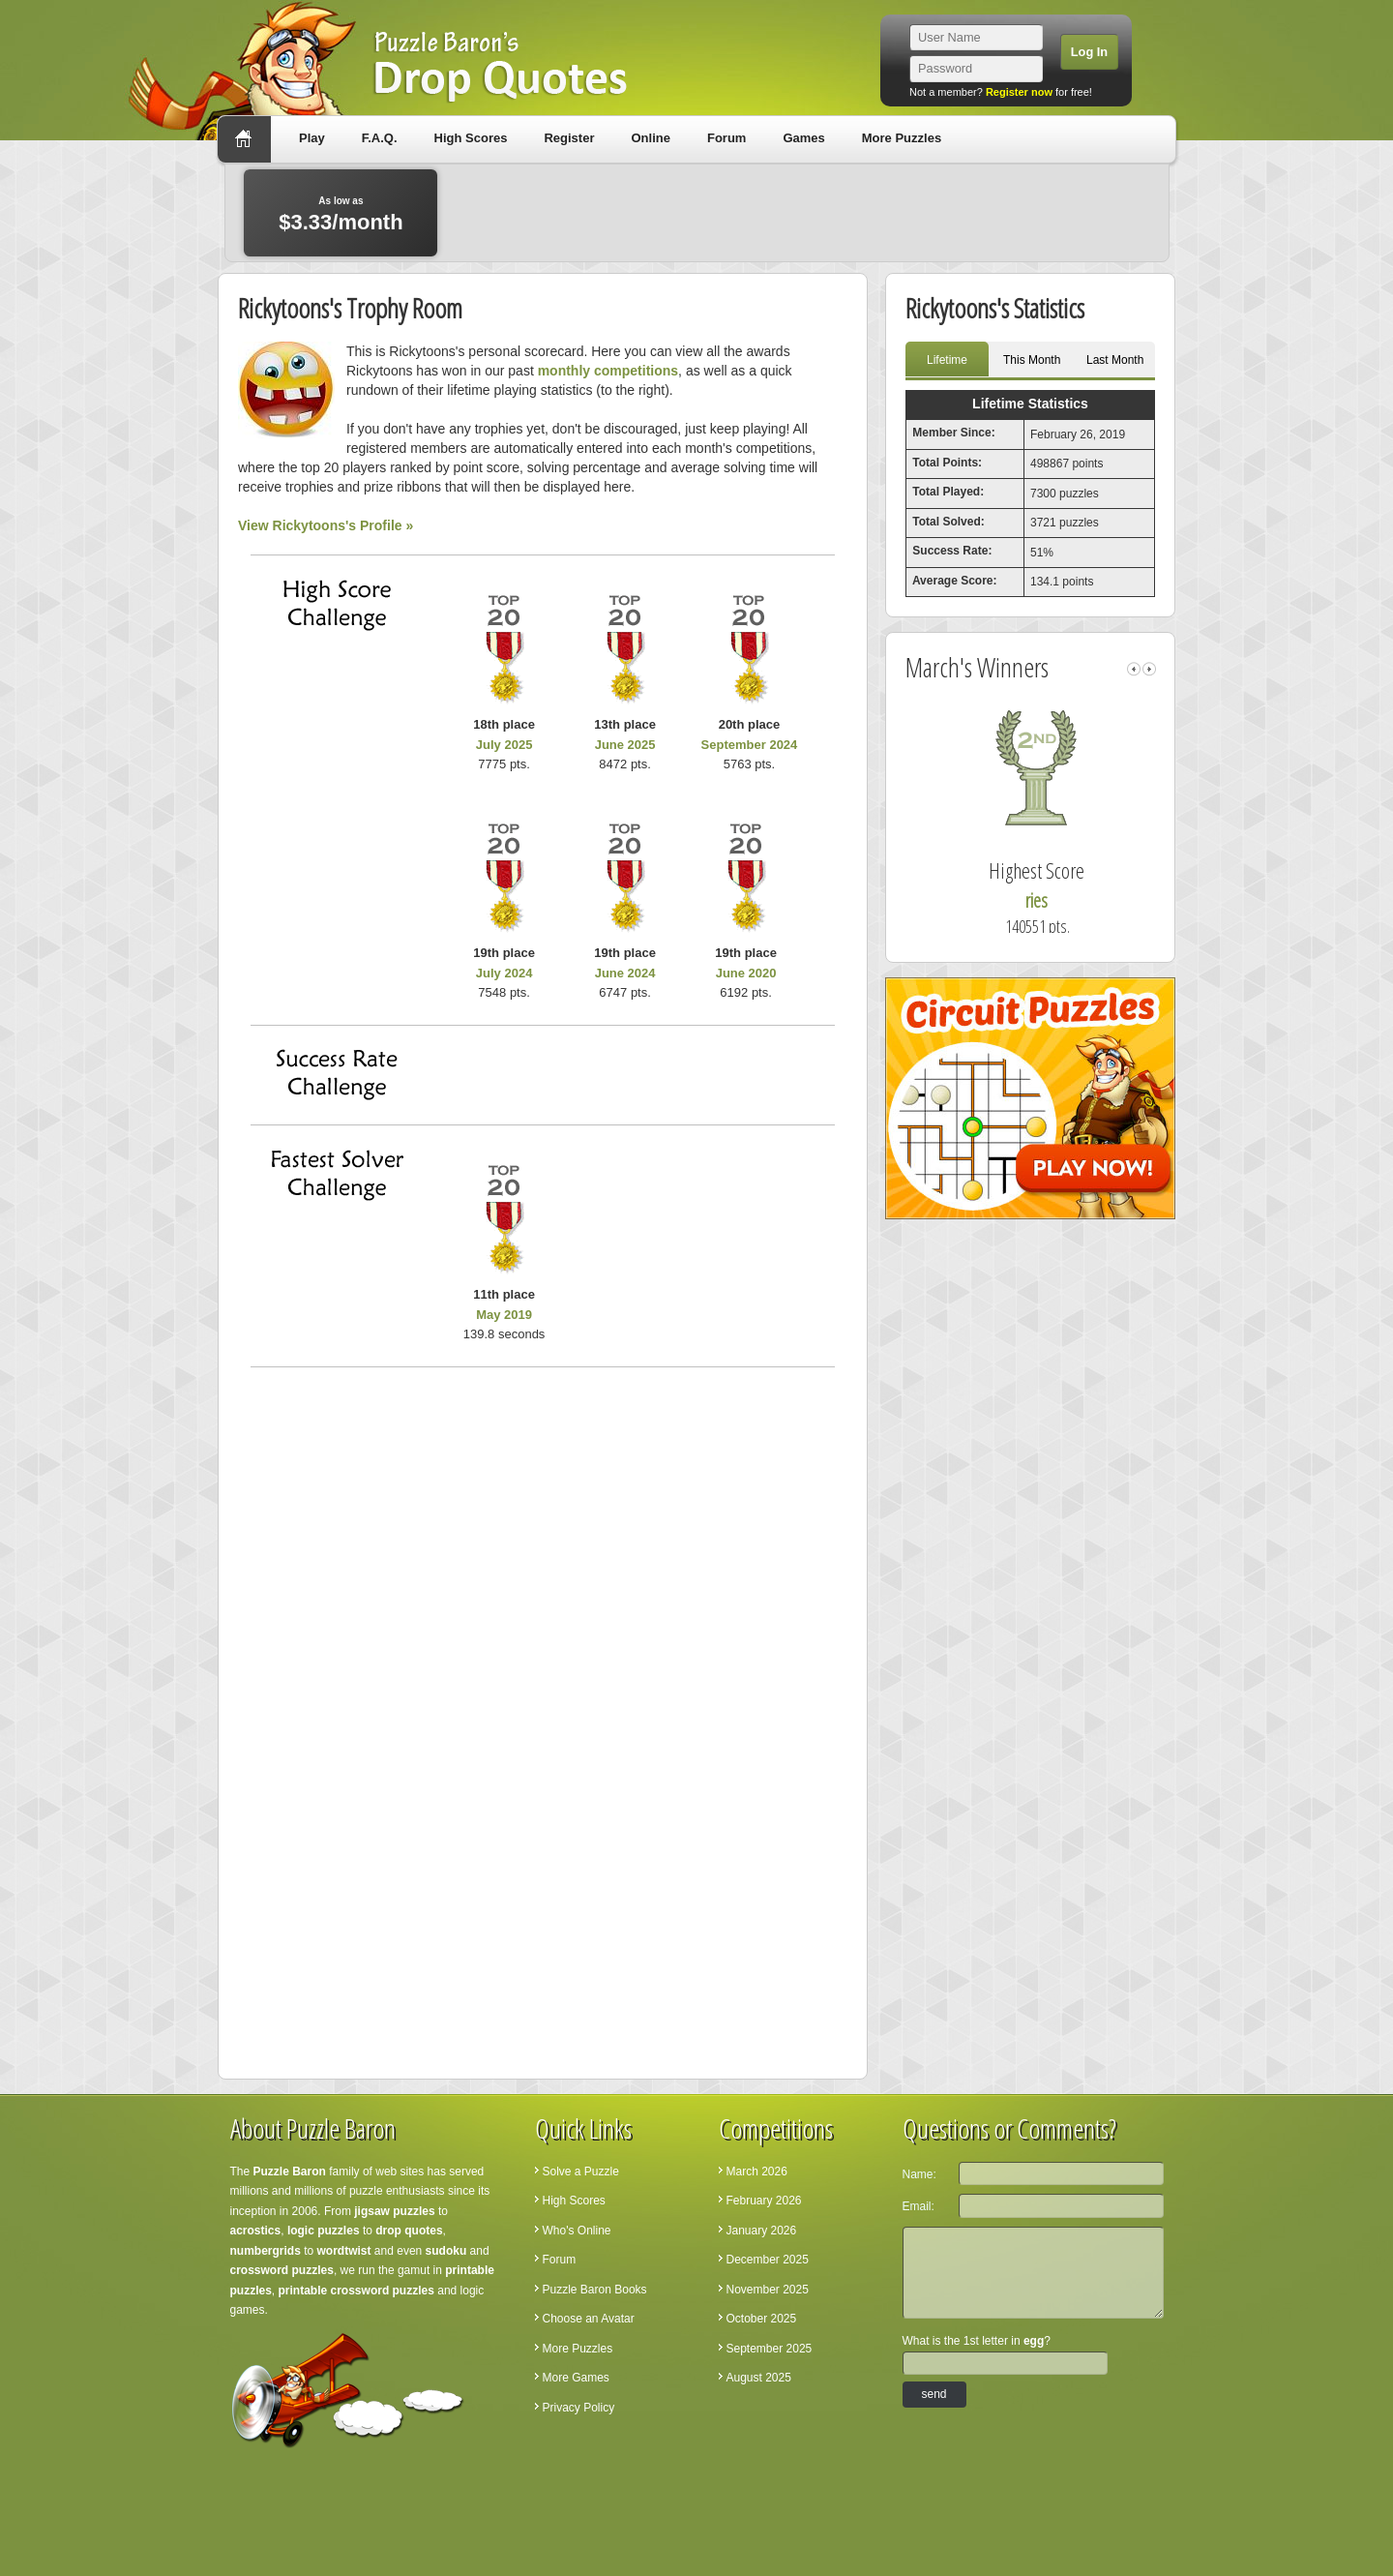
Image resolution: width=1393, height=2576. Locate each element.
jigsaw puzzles (394, 2211)
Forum (726, 138)
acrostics (256, 2230)
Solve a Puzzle (581, 2171)
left (1134, 669)
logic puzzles (323, 2230)
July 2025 (504, 744)
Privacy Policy (579, 2407)
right (1149, 669)
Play (312, 138)
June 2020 (746, 973)
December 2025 (767, 2259)
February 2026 (764, 2200)
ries (1051, 900)
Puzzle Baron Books (595, 2289)
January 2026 (761, 2230)
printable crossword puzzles (356, 2290)
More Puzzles (901, 138)
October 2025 (761, 2318)
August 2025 (758, 2377)
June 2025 (625, 744)
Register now (1019, 92)
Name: (919, 2174)
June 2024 (625, 973)
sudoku (446, 2251)
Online (650, 138)
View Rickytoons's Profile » (325, 525)
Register (569, 138)
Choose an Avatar (589, 2318)
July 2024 (504, 973)
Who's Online (577, 2230)
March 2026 (756, 2171)
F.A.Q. (380, 138)
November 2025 (767, 2289)
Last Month (1114, 360)
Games (803, 138)
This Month (1031, 360)
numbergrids (265, 2251)
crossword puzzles (282, 2270)
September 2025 (769, 2348)
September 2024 (749, 744)
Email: (918, 2206)
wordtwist (344, 2251)
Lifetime (947, 360)
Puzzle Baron (289, 2171)
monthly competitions (608, 370)
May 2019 (504, 1314)
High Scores (471, 138)
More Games (576, 2377)
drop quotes (408, 2230)
